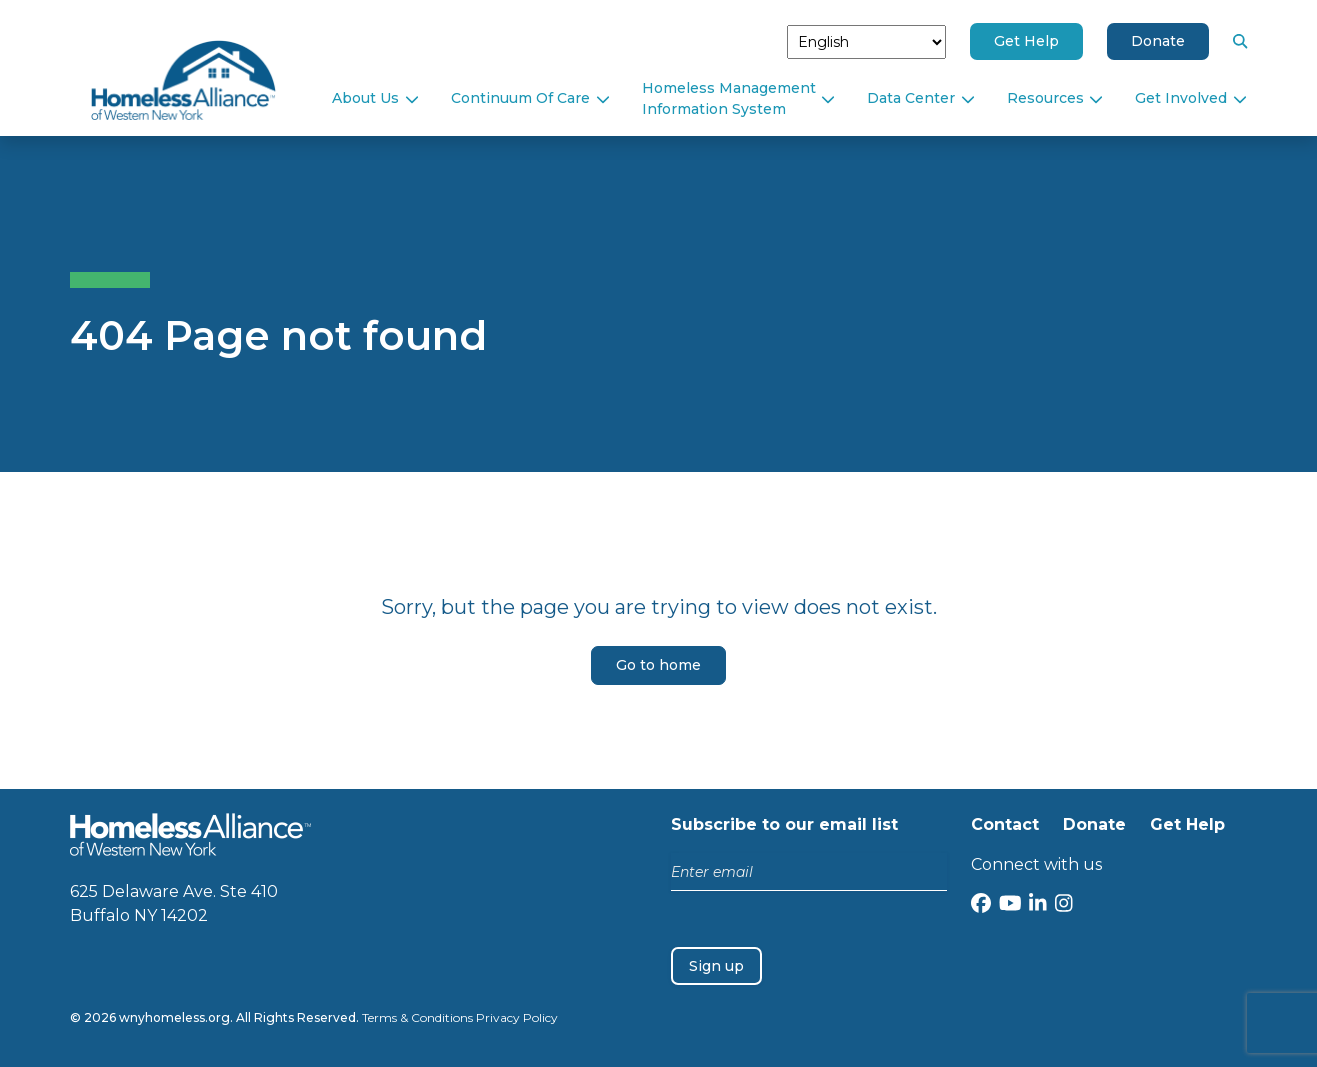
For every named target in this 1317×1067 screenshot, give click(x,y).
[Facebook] (981, 905)
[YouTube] (1010, 905)
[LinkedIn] (1038, 905)
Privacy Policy (517, 1017)
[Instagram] (1064, 905)
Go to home (658, 665)
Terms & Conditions (417, 1017)
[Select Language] (866, 42)
